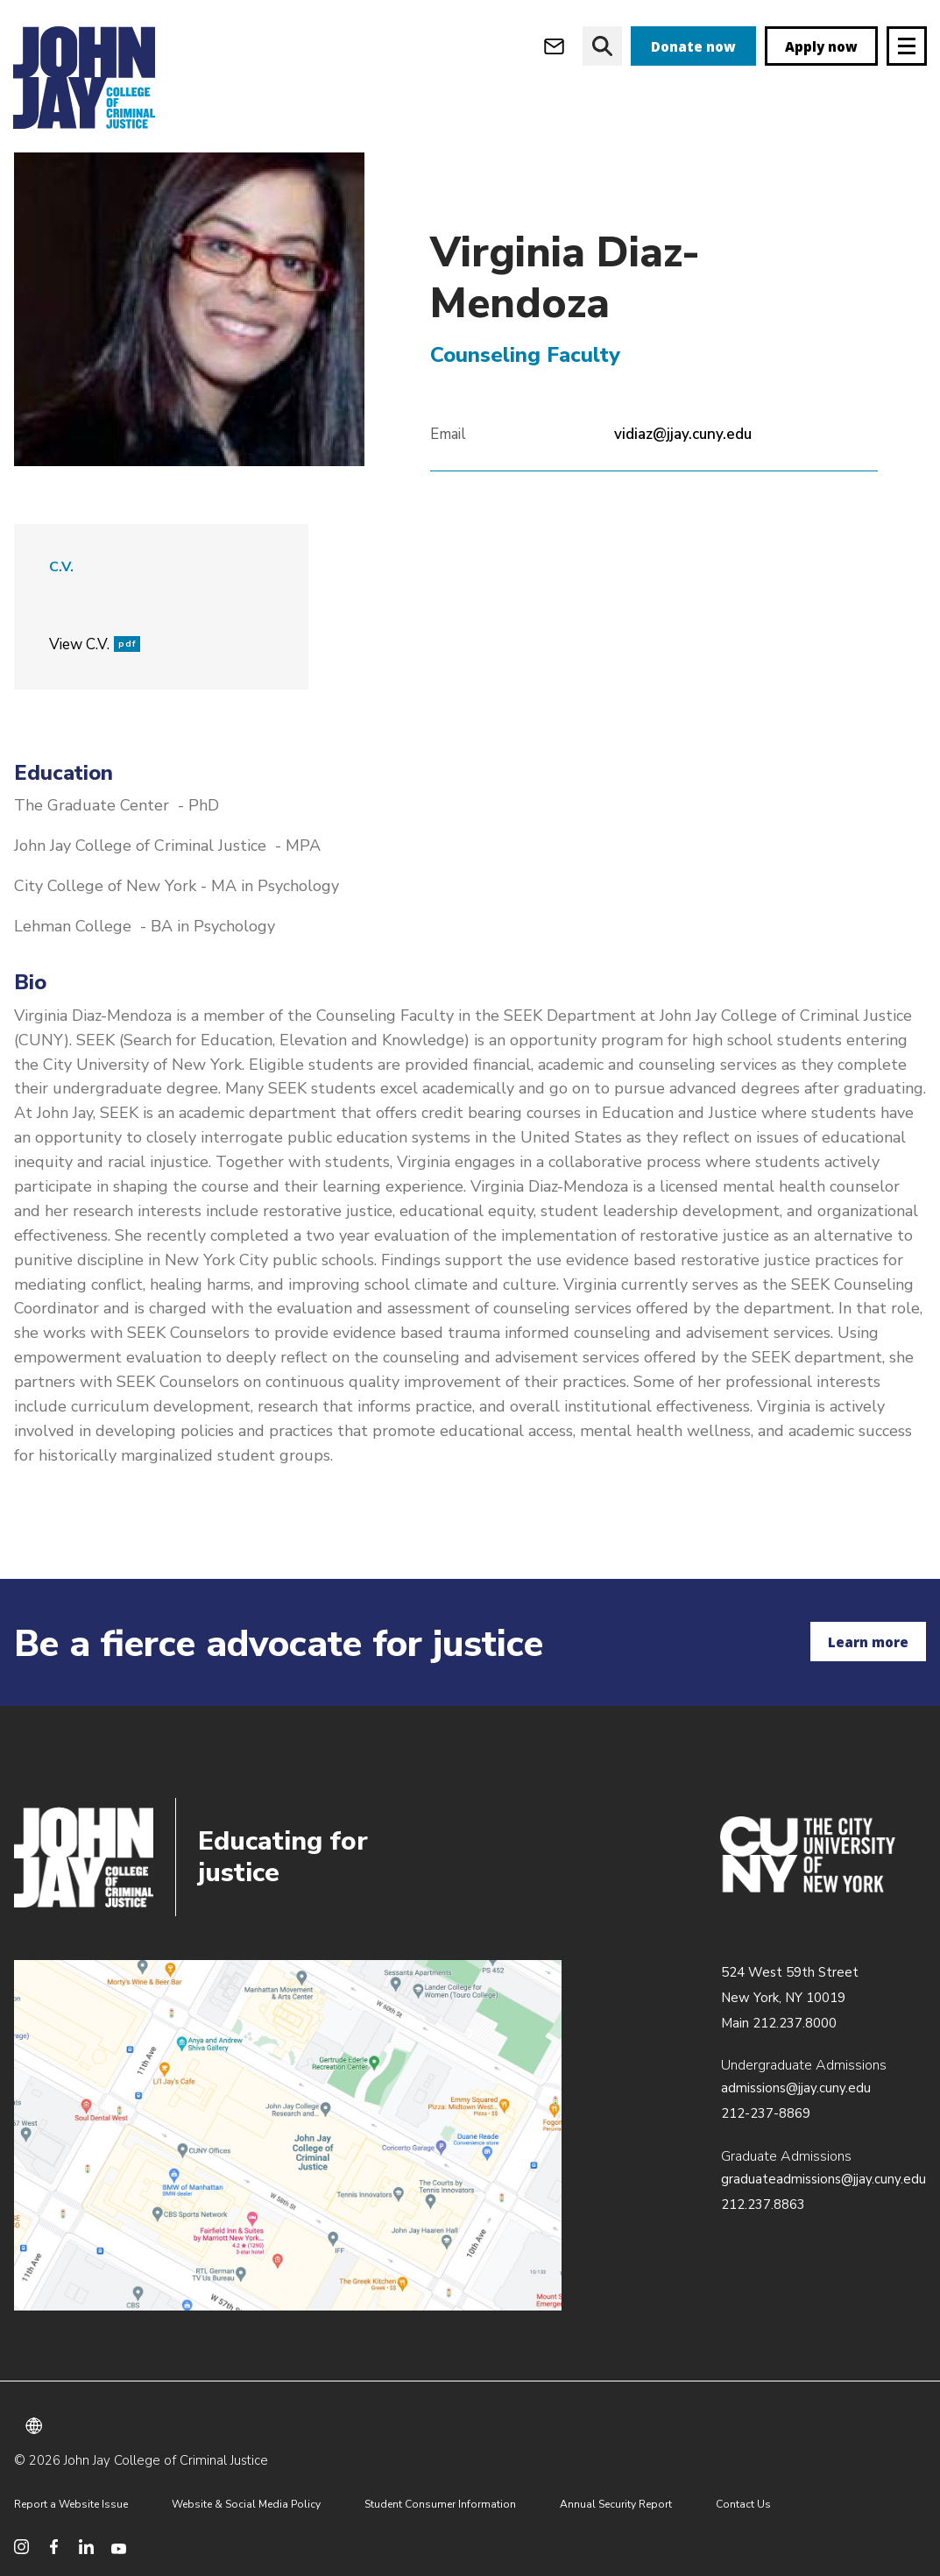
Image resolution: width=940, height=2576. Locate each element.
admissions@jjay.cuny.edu (796, 2088)
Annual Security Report (616, 2504)
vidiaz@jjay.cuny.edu (683, 472)
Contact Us (743, 2504)
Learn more (868, 1642)
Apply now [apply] (821, 46)
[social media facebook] (53, 2546)
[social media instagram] (21, 2546)
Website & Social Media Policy (246, 2504)
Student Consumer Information (440, 2504)
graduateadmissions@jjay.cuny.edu (823, 2179)
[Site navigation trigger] (907, 46)
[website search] (602, 46)
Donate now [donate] (693, 46)
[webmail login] (554, 46)
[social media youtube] (118, 2546)
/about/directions (288, 2135)
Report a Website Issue (71, 2504)
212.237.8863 (763, 2204)
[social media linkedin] (86, 2546)
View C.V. (94, 681)
